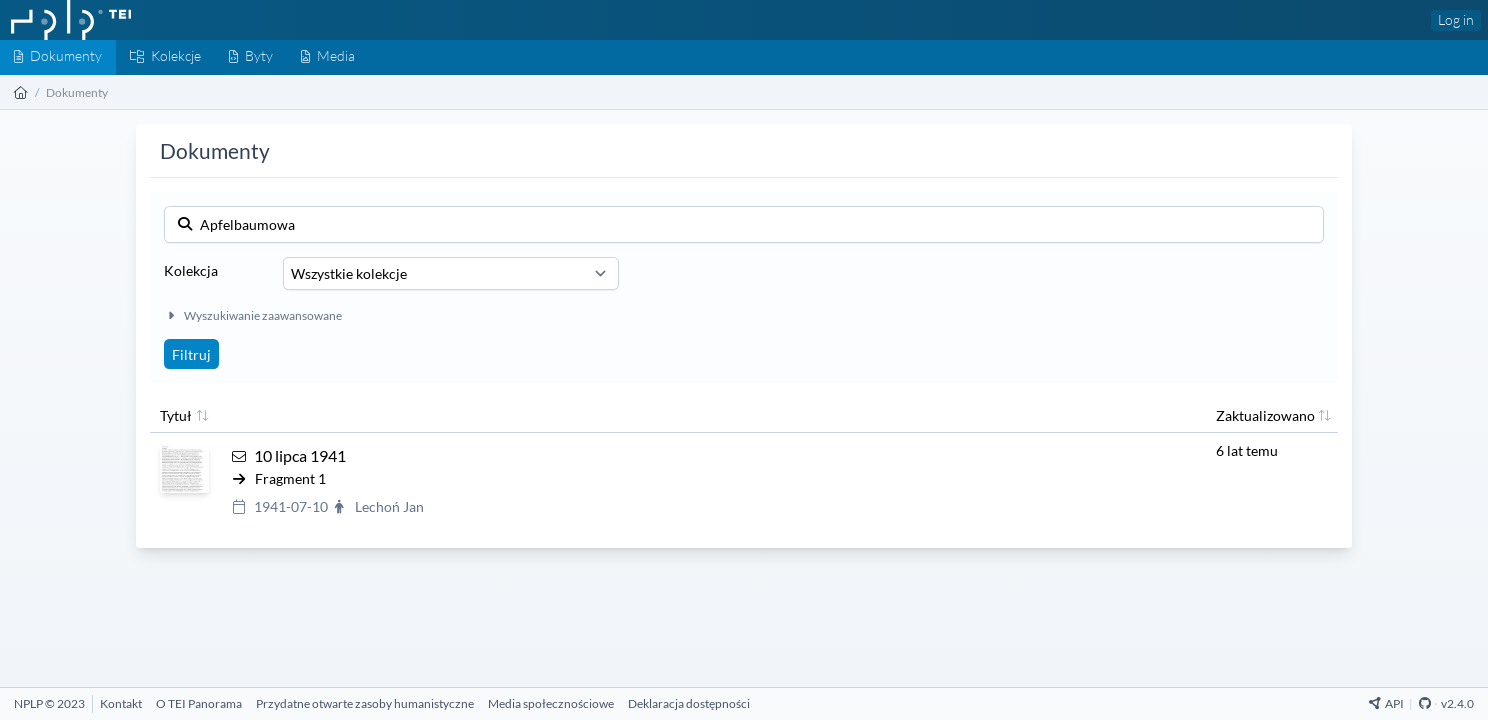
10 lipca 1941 (300, 455)
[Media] (328, 57)
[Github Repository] (1425, 703)
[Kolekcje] (165, 57)
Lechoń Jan (389, 506)
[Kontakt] (121, 703)
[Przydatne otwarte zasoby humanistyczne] (365, 703)
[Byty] (251, 57)
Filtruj (191, 354)
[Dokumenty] (58, 57)
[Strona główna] (21, 92)
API (1386, 703)
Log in (1456, 19)
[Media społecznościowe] (551, 703)
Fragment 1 (290, 478)
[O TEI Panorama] (199, 703)
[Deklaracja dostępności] (689, 703)
